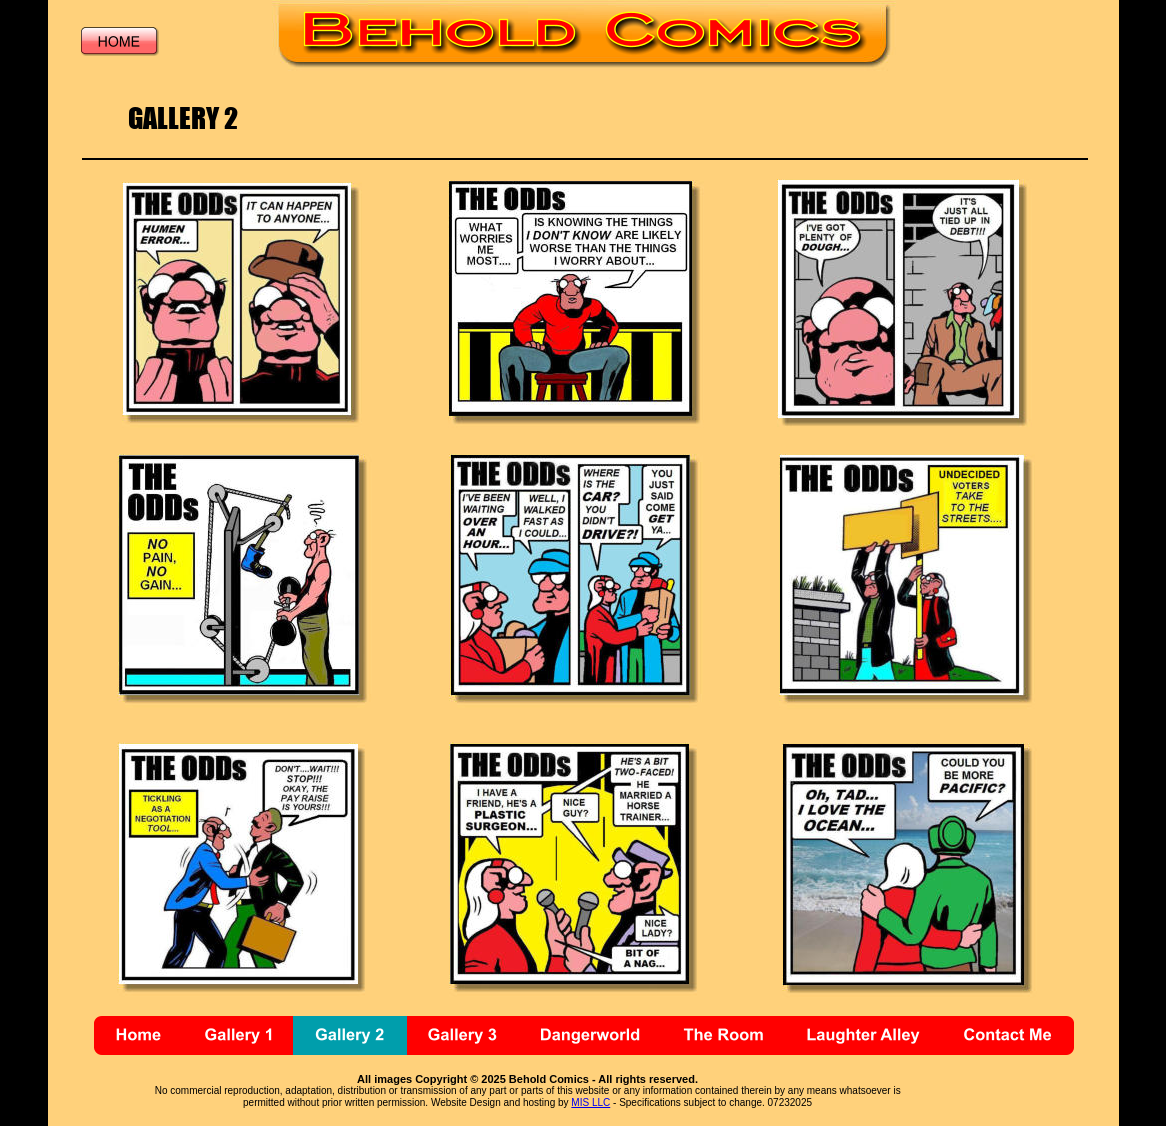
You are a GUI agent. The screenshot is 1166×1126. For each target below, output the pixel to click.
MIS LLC (590, 1102)
